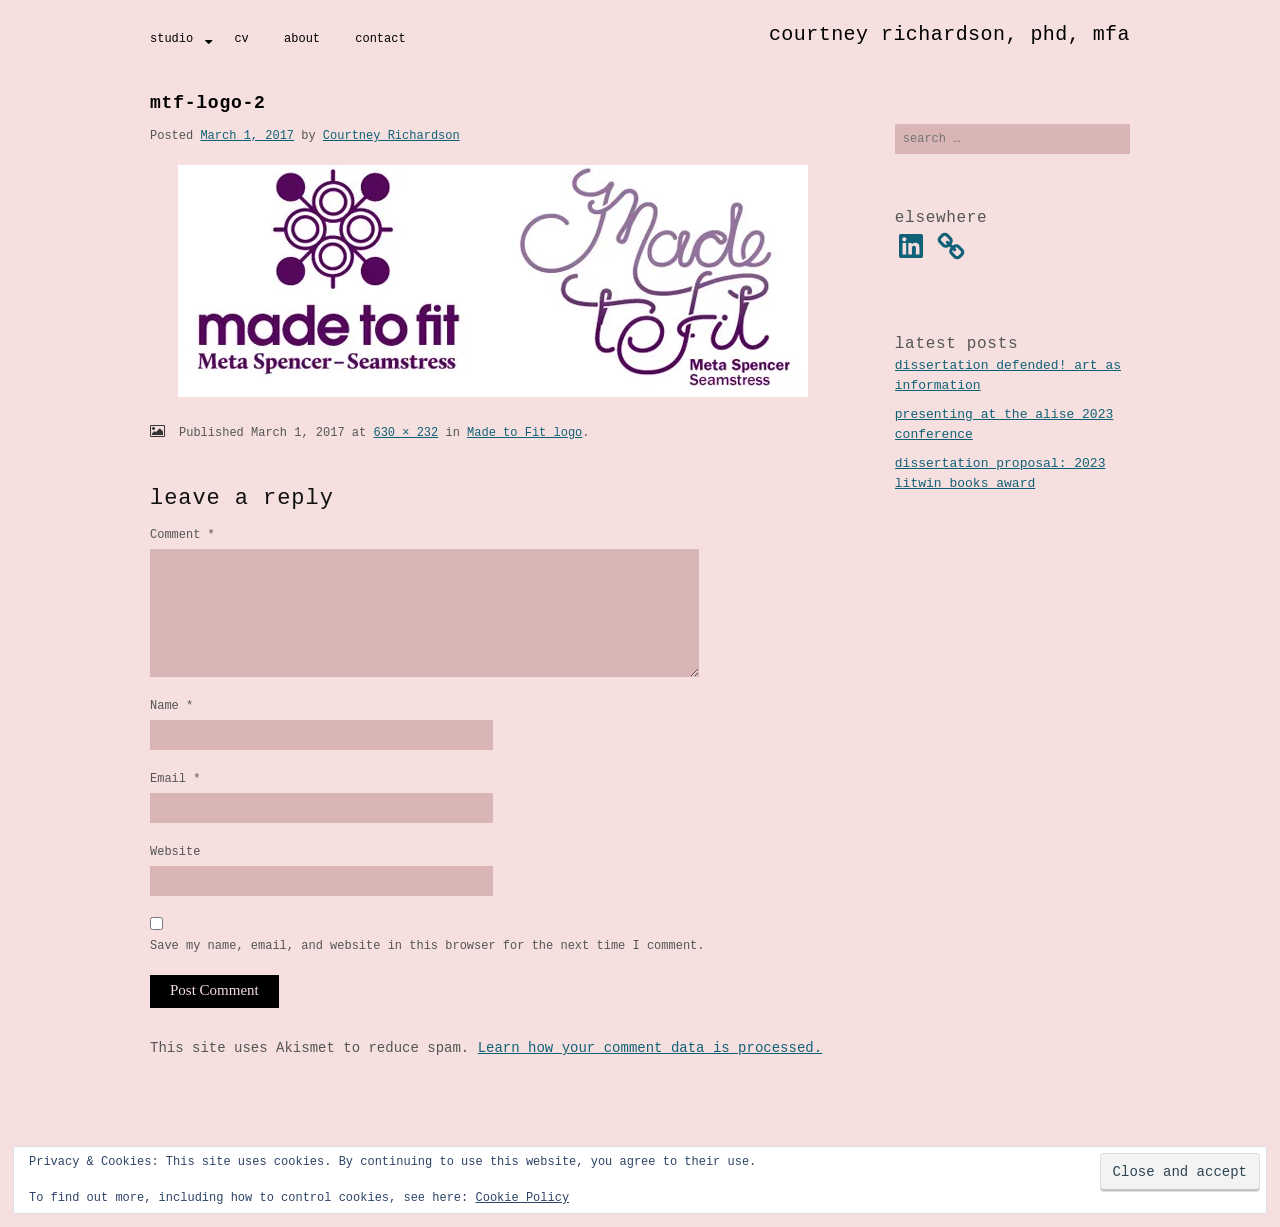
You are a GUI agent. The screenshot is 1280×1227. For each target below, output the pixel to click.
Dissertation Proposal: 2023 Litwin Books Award (1000, 476)
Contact (380, 38)
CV (241, 38)
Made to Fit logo (524, 432)
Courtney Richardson (391, 135)
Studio (171, 38)
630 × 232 (405, 432)
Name (171, 729)
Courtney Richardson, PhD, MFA (949, 34)
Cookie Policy (522, 1197)
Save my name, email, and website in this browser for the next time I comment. (427, 978)
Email (175, 805)
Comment (182, 534)
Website (175, 881)
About (302, 38)
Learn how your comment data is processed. (650, 1081)
